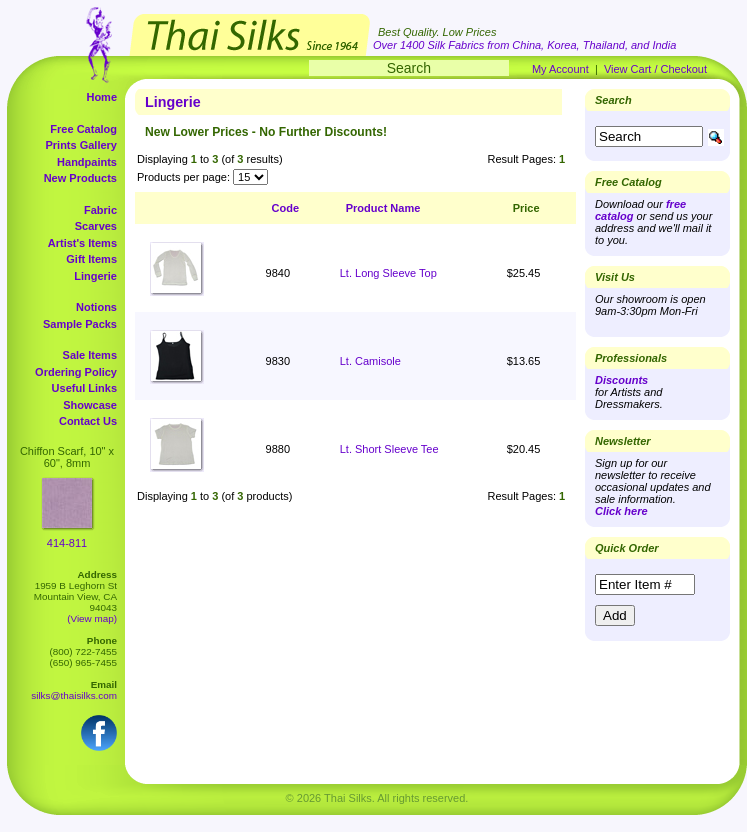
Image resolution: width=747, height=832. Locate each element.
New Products (80, 178)
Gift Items (91, 259)
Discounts (621, 380)
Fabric (100, 210)
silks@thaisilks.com (74, 695)
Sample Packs (80, 324)
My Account (560, 69)
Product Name (383, 208)
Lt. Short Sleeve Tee (389, 449)
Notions (96, 307)
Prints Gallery (81, 145)
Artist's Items (82, 243)
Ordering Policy (76, 372)
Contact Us (88, 421)
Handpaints (87, 162)
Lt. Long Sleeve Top (388, 273)
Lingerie (95, 276)
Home (101, 97)
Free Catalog (83, 129)
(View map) (92, 618)
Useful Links (84, 388)
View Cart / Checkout (655, 69)
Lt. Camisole (370, 361)
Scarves (96, 226)
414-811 (67, 543)
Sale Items (90, 355)
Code (286, 208)
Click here (621, 511)
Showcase (90, 405)
